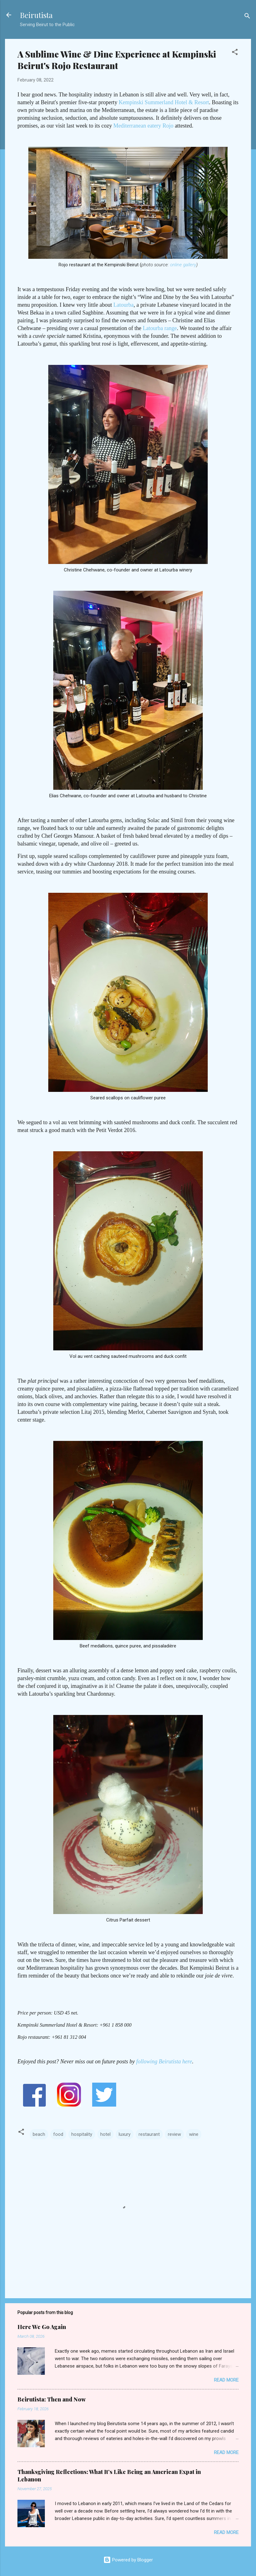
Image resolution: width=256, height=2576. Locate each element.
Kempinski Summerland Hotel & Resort (164, 102)
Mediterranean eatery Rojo (143, 126)
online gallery (183, 265)
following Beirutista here (164, 2061)
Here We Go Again (41, 2327)
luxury (124, 2134)
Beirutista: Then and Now (51, 2399)
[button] (235, 53)
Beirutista (36, 15)
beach (39, 2134)
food (58, 2134)
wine (193, 2134)
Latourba (123, 305)
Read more (226, 2380)
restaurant (149, 2134)
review (174, 2134)
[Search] (247, 16)
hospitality (81, 2134)
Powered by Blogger (128, 2560)
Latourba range (160, 328)
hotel (105, 2134)
